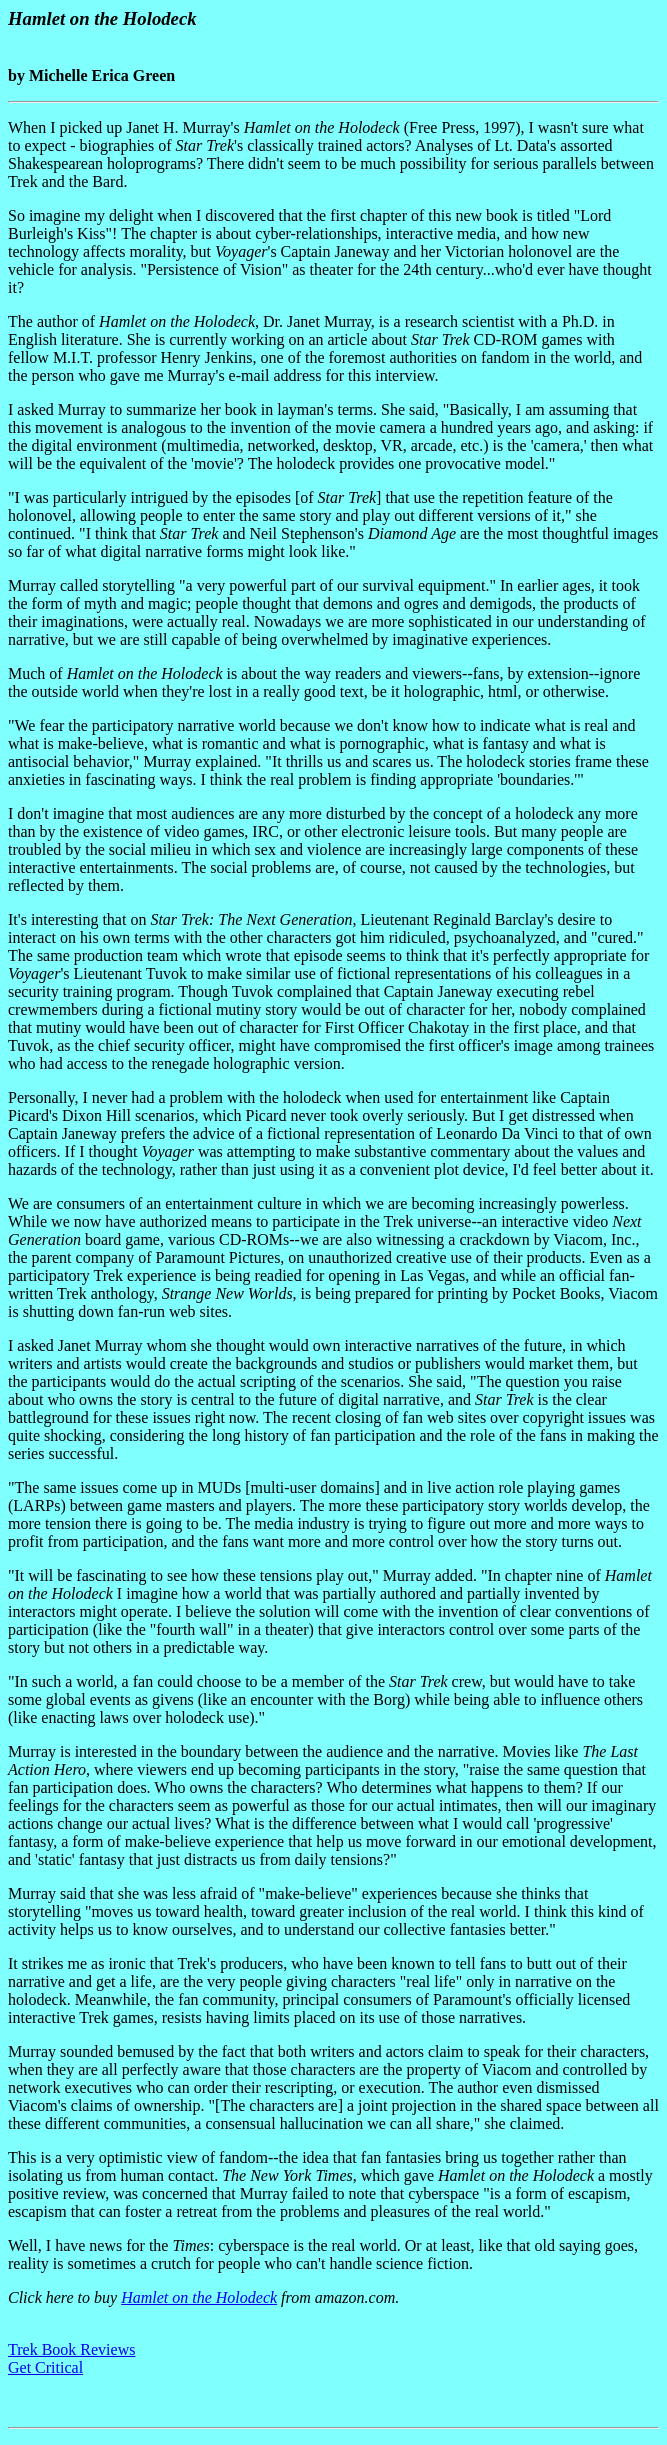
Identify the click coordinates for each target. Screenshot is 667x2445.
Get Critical (45, 2367)
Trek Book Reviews (71, 2349)
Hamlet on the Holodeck (199, 2297)
